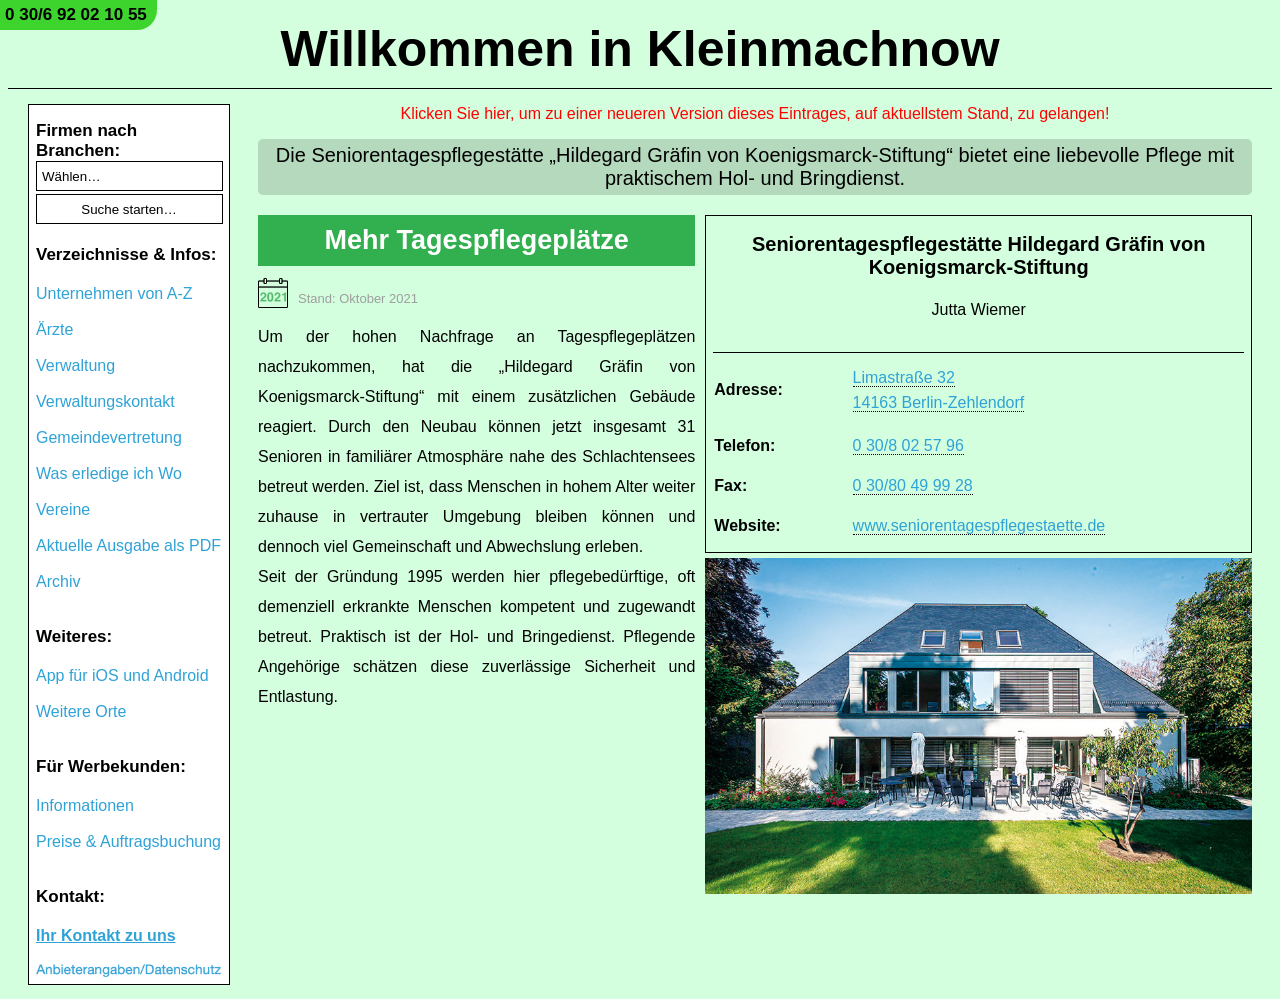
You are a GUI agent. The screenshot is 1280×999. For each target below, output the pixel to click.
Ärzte (54, 329)
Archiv (58, 581)
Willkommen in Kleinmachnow (639, 49)
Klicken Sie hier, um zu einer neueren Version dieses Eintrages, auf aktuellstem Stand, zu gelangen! (755, 113)
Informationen (85, 805)
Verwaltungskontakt (105, 401)
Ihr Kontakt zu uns (106, 935)
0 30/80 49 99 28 (913, 485)
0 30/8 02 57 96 (908, 445)
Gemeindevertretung (109, 437)
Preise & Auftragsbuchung (128, 841)
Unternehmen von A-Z (114, 293)
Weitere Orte (81, 711)
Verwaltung (75, 365)
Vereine (63, 509)
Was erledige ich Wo (109, 473)
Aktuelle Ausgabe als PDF (128, 545)
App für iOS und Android (122, 675)
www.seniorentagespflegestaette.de (979, 525)
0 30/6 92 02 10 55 (76, 14)
